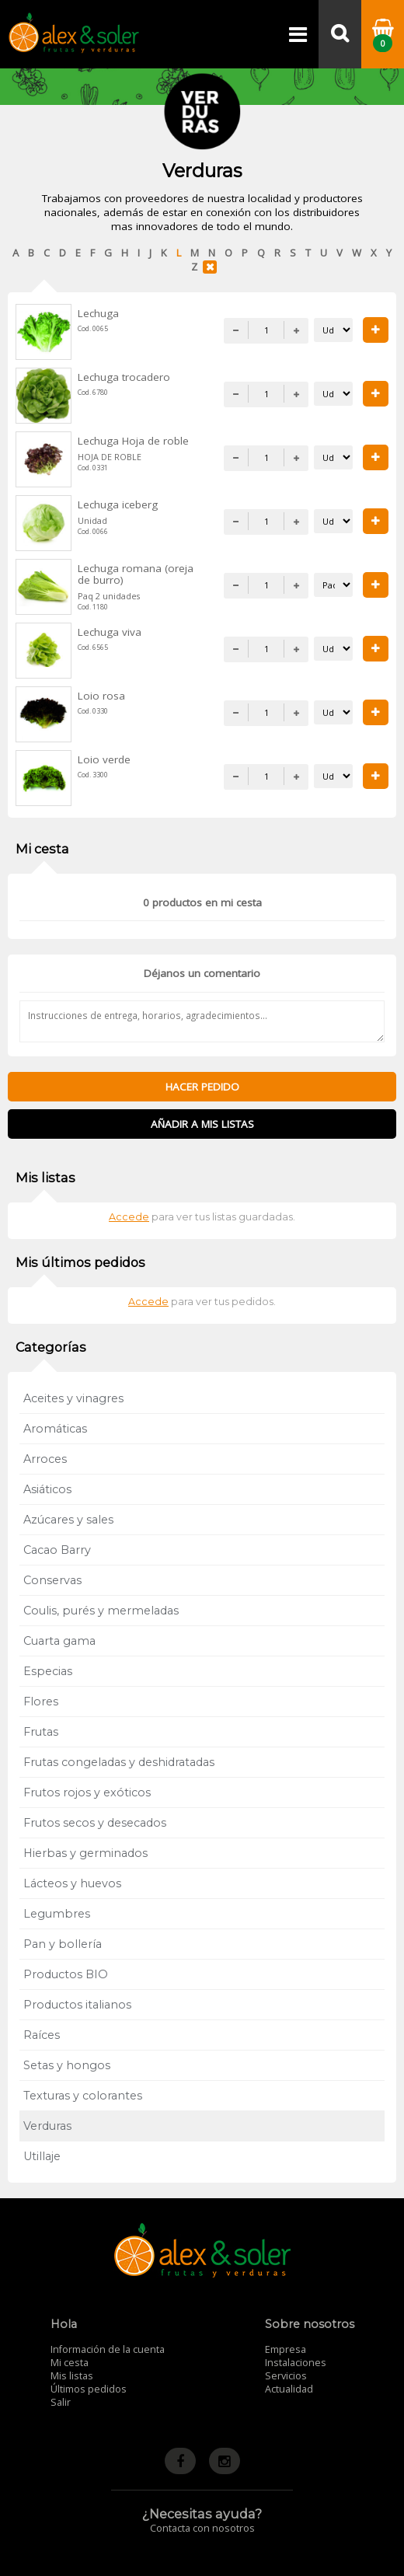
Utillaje (42, 2156)
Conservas (52, 1580)
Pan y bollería (62, 1944)
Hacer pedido (202, 1087)
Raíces (41, 2035)
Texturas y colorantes (82, 2096)
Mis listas (71, 2375)
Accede (129, 1217)
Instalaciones (295, 2362)
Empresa (285, 2349)
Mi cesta (69, 2362)
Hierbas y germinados (85, 1853)
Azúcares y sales (68, 1520)
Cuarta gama (59, 1641)
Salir (60, 2402)
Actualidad (289, 2389)
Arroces (45, 1459)
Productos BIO (65, 1974)
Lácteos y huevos (72, 1883)
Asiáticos (47, 1489)
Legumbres (56, 1914)
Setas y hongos (66, 2065)
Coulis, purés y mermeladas (101, 1611)
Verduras (47, 2126)
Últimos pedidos (88, 2389)
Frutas (40, 1732)
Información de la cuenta (107, 2349)
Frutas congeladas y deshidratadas (118, 1762)
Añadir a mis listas (202, 1124)
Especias (47, 1671)
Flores (40, 1702)
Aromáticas (55, 1429)
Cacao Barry (57, 1550)
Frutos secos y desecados (94, 1823)
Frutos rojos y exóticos (87, 1792)
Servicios (286, 2375)
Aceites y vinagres (73, 1398)
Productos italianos (77, 2005)
